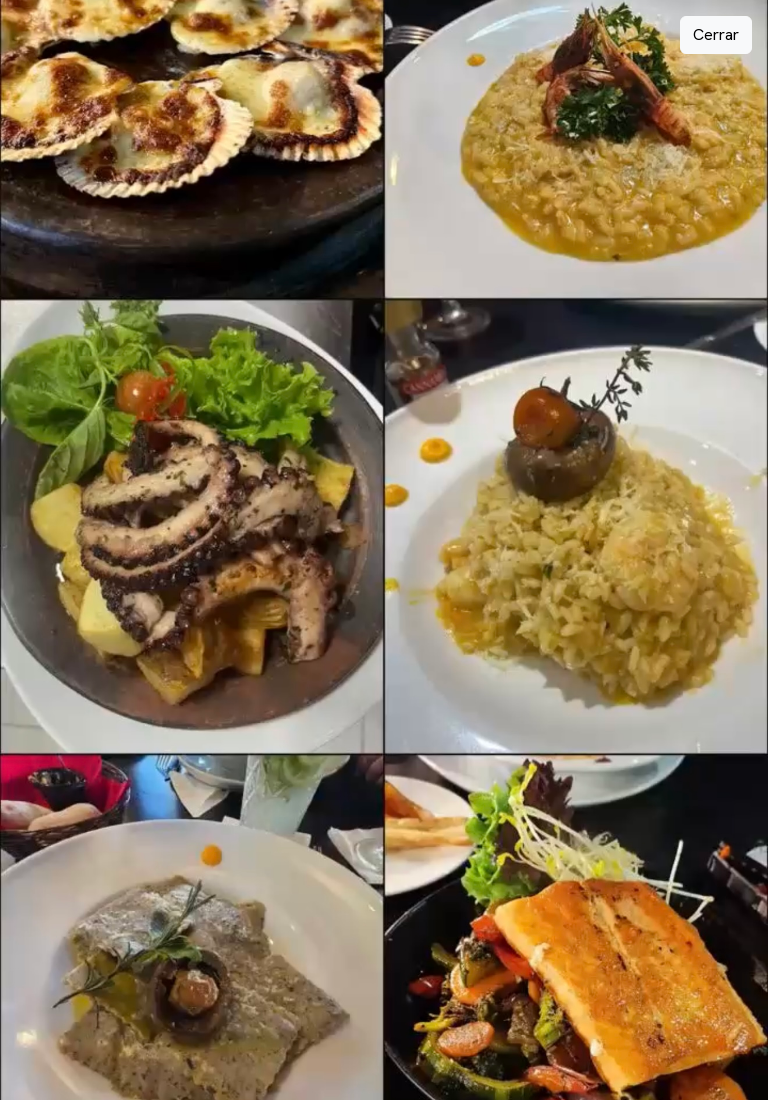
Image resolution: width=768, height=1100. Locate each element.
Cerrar (716, 34)
